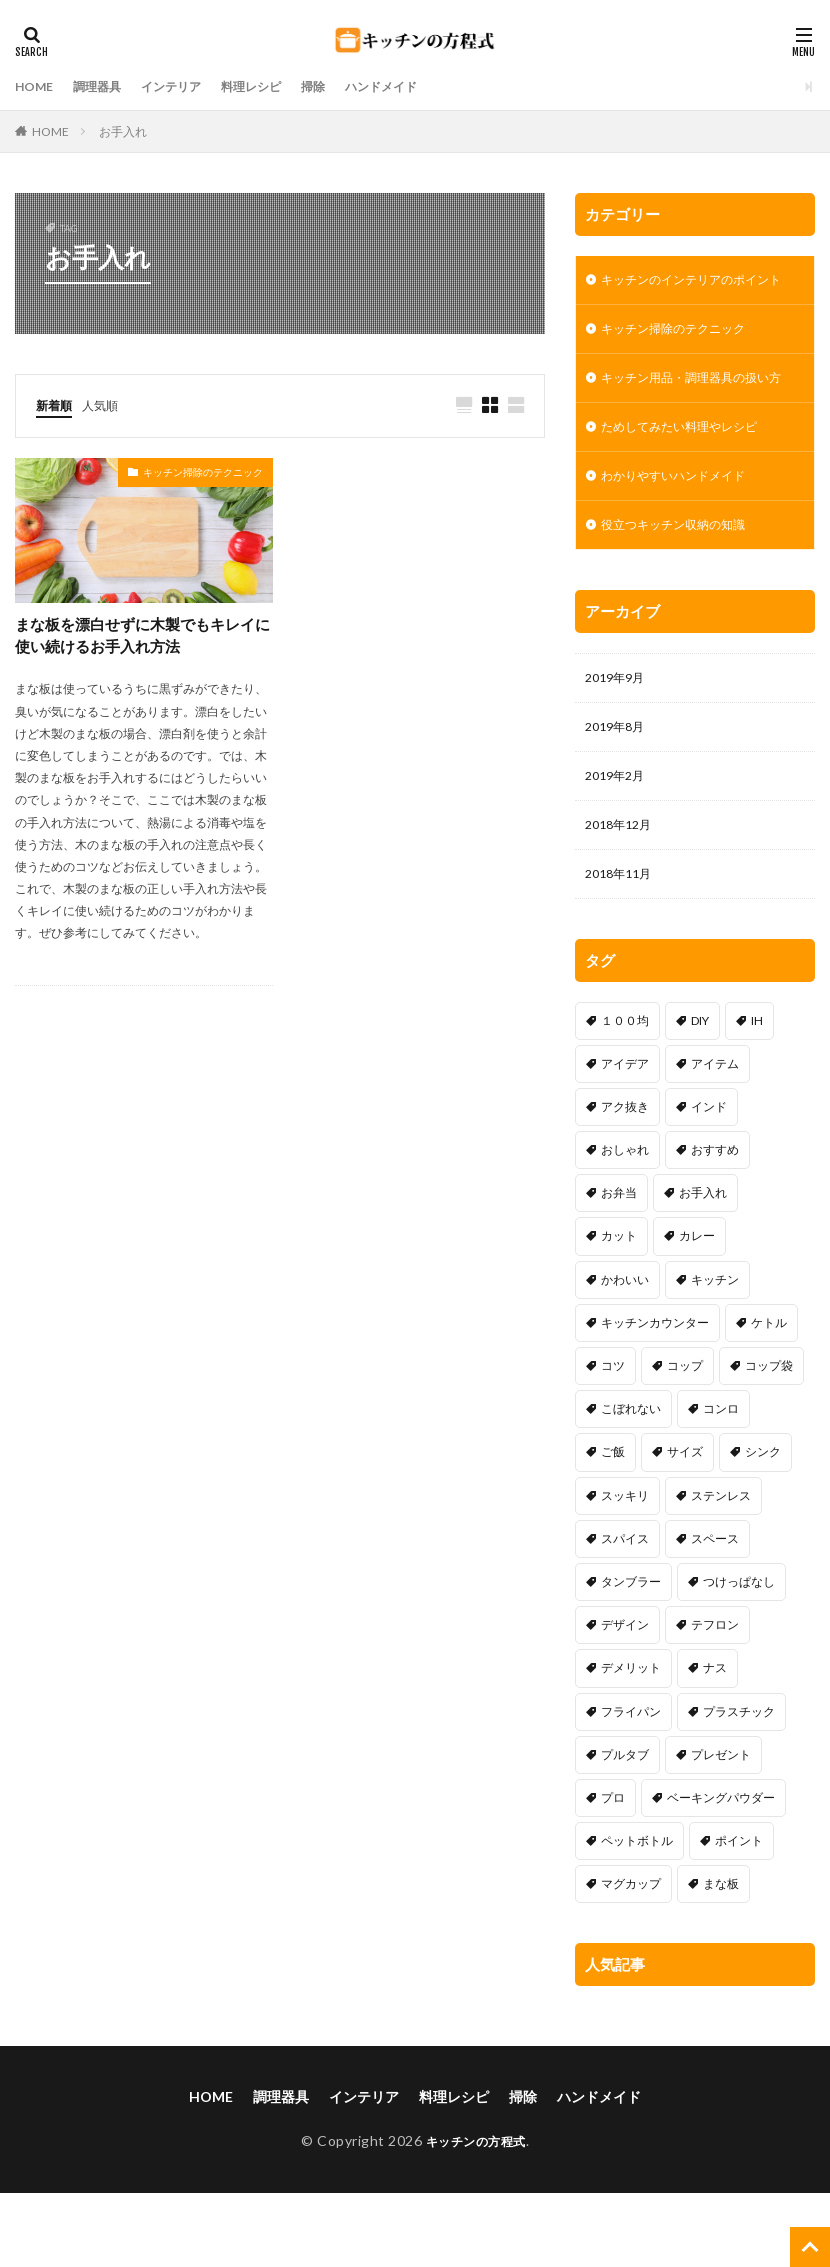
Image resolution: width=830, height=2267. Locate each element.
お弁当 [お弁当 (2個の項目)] (619, 1266)
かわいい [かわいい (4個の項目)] (625, 1353)
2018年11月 (623, 946)
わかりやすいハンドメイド (685, 531)
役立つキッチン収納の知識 (685, 583)
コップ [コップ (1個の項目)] (685, 1439)
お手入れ (123, 131)
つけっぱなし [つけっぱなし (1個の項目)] (739, 1655)
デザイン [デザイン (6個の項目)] (625, 1698)
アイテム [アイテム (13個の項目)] (715, 1137)
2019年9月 (619, 738)
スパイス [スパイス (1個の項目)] (625, 1612)
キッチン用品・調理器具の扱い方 (691, 417)
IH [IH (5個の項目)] (757, 1094)
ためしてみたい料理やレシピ (692, 479)
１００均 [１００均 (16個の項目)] (625, 1094)
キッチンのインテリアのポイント (691, 292)
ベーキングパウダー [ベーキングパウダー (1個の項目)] (721, 1871)
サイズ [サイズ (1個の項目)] (685, 1525)
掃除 (349, 86)
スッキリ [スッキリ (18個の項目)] (625, 1569)
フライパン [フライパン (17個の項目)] (631, 1785)
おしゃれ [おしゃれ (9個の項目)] (625, 1223)
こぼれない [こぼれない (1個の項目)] (631, 1482)
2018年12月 (623, 894)
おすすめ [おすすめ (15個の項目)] (715, 1223)
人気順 (109, 404)
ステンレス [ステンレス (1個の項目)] (721, 1569)
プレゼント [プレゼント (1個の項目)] (721, 1828)
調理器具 (107, 86)
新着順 (57, 404)
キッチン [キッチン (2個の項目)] (715, 1353)
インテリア (190, 86)
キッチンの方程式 (476, 2214)
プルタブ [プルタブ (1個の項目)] (625, 1828)
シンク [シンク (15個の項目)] (763, 1525)
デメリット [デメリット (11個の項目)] (631, 1741)
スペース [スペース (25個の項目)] (715, 1612)
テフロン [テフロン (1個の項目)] (715, 1698)
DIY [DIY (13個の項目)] (700, 1094)
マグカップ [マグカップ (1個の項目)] (631, 1957)
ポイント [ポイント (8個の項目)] (739, 1914)
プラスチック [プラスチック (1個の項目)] (739, 1785)
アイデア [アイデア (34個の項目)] (625, 1137)
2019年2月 (619, 842)
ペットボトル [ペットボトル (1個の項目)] (637, 1914)
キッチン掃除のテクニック (203, 473)
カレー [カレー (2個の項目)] (697, 1309)
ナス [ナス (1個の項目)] (715, 1741)
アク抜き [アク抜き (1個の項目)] (625, 1180)
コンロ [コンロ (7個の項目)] (721, 1482)
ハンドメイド (425, 86)
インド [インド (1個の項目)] (709, 1180)
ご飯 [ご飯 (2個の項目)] (613, 1525)
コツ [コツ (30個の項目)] (613, 1439)
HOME (37, 86)
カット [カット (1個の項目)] (619, 1309)
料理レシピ (280, 86)
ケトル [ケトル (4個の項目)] (769, 1396)
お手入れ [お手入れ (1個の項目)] (703, 1266)
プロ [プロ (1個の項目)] (613, 1871)
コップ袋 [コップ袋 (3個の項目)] (769, 1439)
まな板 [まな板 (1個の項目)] (721, 1957)
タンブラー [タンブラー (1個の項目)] (631, 1655)
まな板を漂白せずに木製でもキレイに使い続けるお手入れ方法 (143, 637)
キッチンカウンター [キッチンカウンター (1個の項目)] (655, 1396)
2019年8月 (619, 790)
